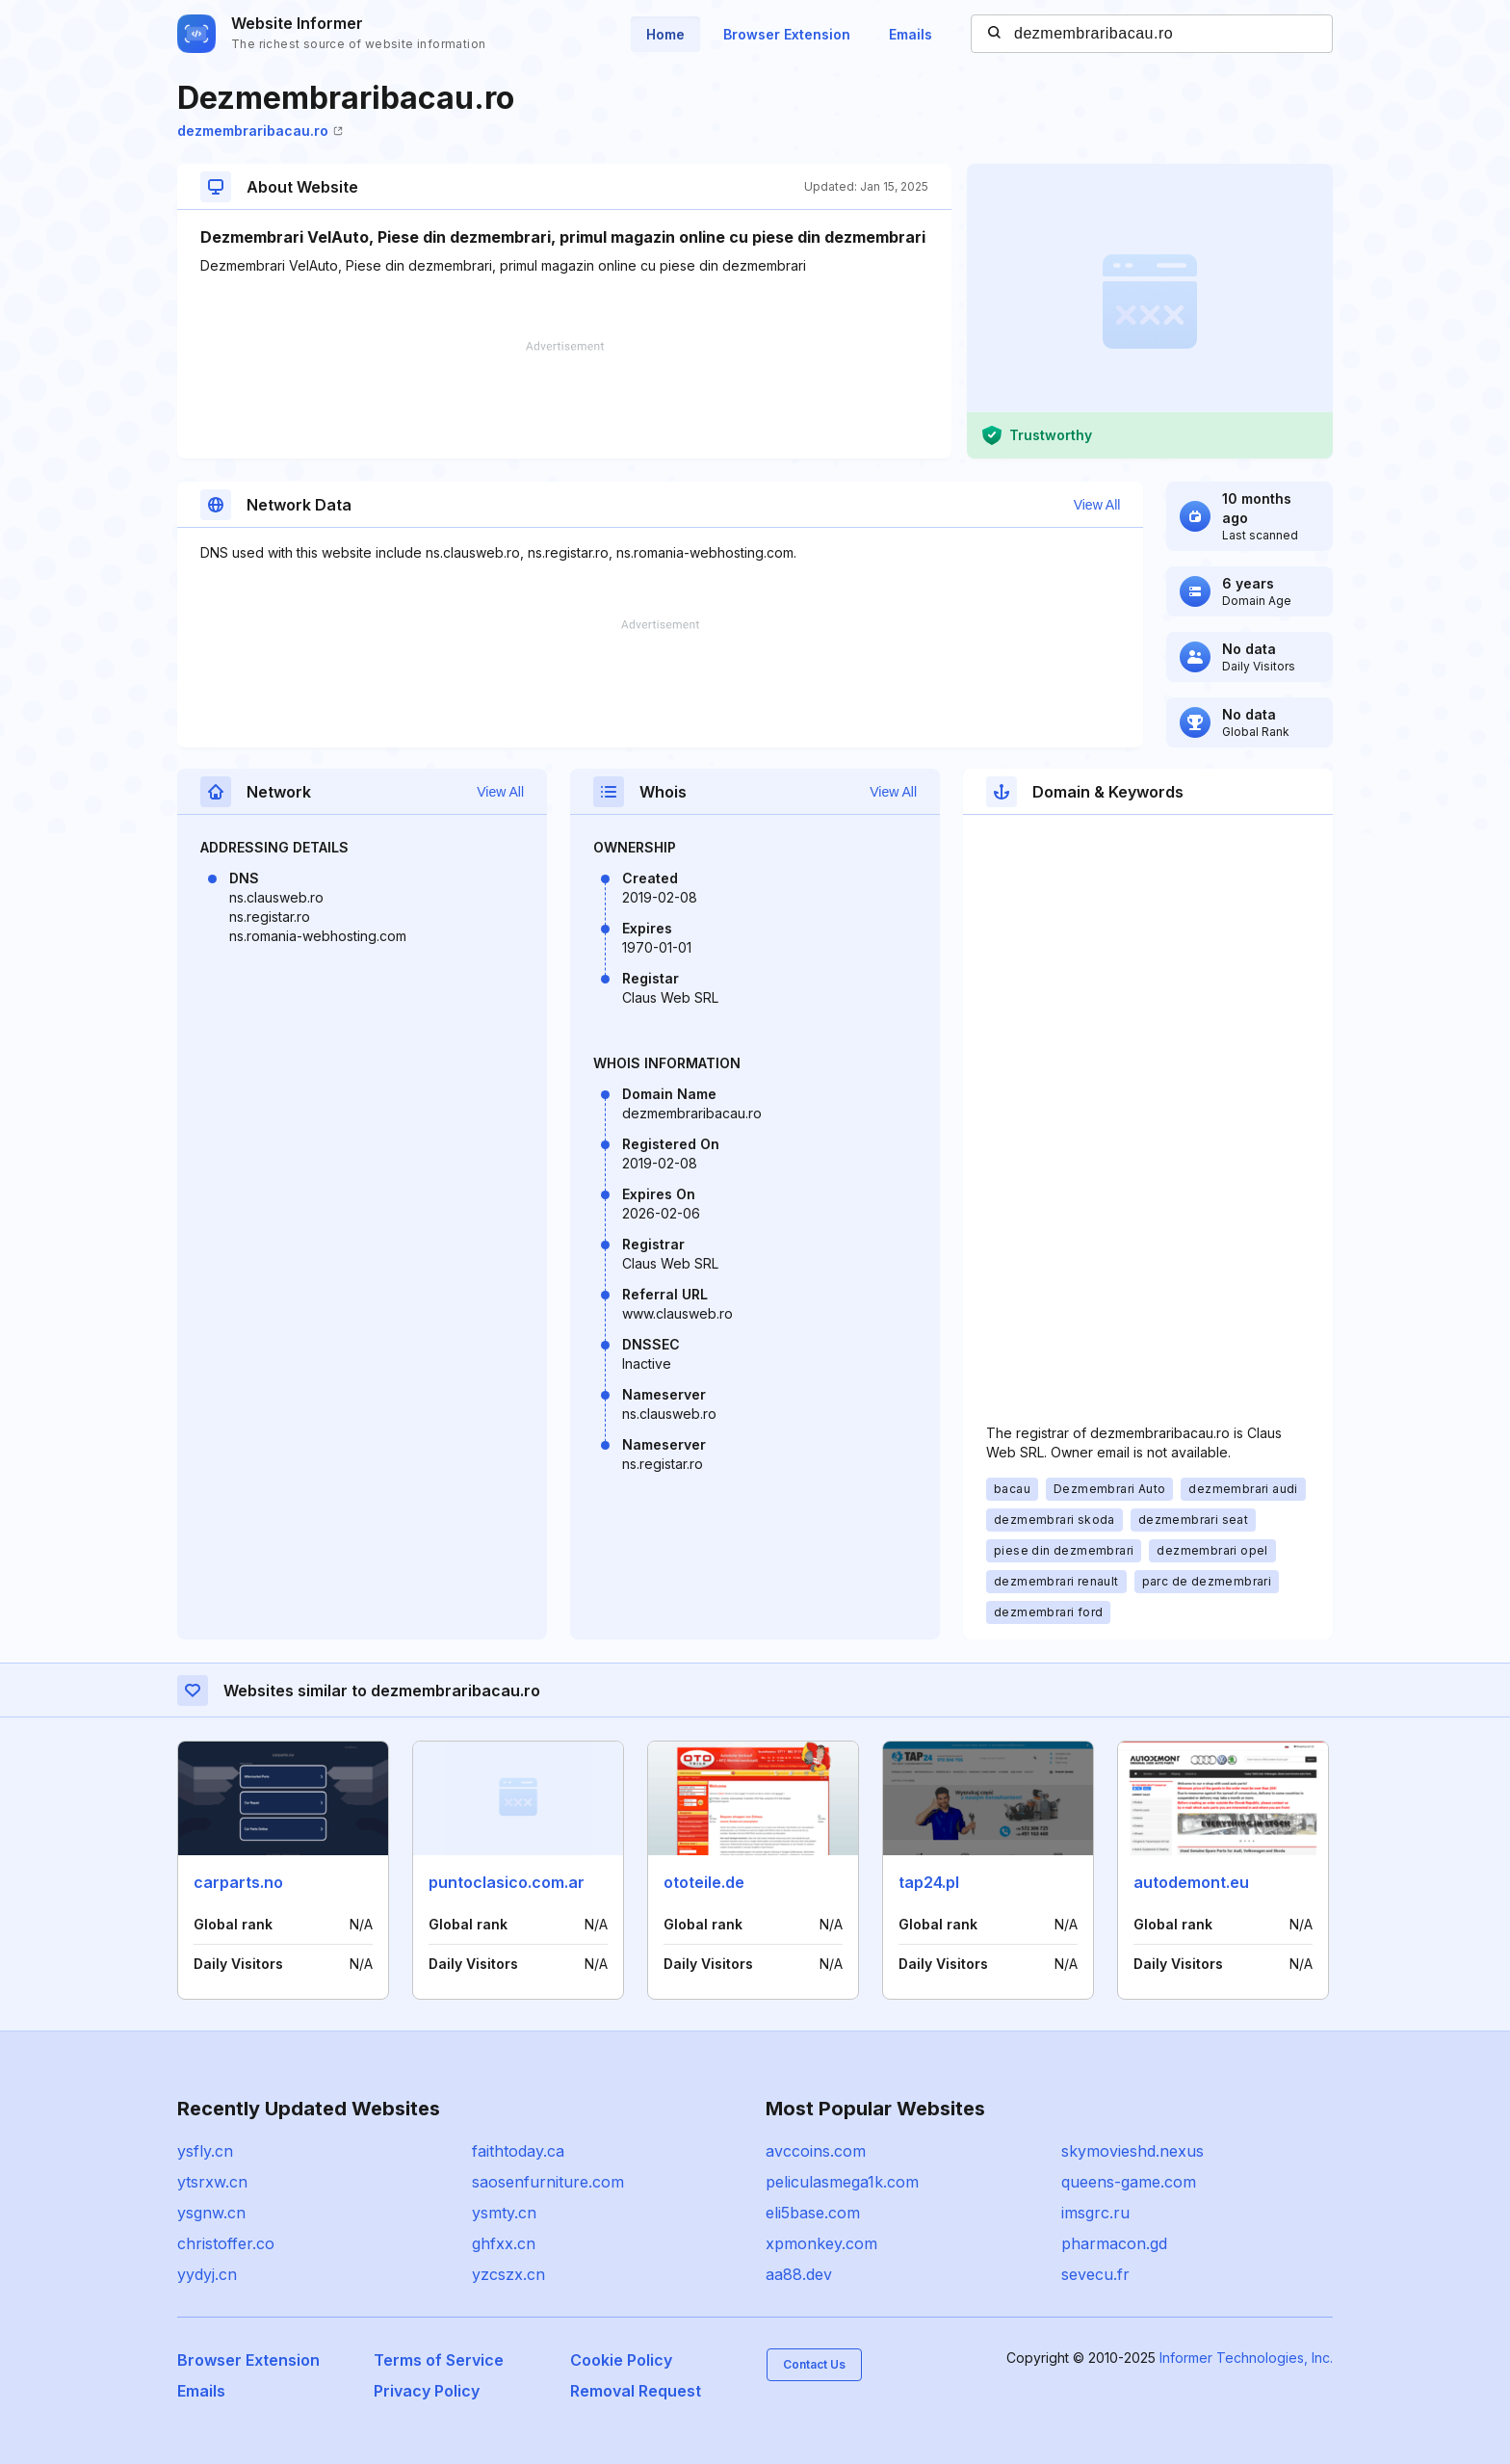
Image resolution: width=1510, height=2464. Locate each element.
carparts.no (238, 1882)
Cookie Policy (621, 2360)
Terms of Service (439, 2360)
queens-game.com (1128, 2181)
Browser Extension (786, 34)
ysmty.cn (504, 2212)
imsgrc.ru (1095, 2212)
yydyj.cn (207, 2274)
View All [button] (1097, 504)
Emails (910, 34)
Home (665, 34)
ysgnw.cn (211, 2212)
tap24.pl (928, 1882)
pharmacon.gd (1114, 2243)
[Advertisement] (564, 399)
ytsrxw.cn (212, 2181)
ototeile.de (704, 1882)
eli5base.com (813, 2212)
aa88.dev (799, 2274)
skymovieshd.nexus (1132, 2151)
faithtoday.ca (518, 2151)
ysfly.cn (205, 2151)
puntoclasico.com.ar (507, 1882)
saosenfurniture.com (548, 2181)
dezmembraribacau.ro (260, 130)
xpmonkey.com (821, 2243)
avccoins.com (816, 2151)
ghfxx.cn (503, 2243)
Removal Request (635, 2390)
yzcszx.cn (508, 2274)
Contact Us (814, 2364)
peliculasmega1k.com (842, 2181)
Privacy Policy (427, 2390)
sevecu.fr (1095, 2274)
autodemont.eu (1191, 1882)
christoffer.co (225, 2243)
